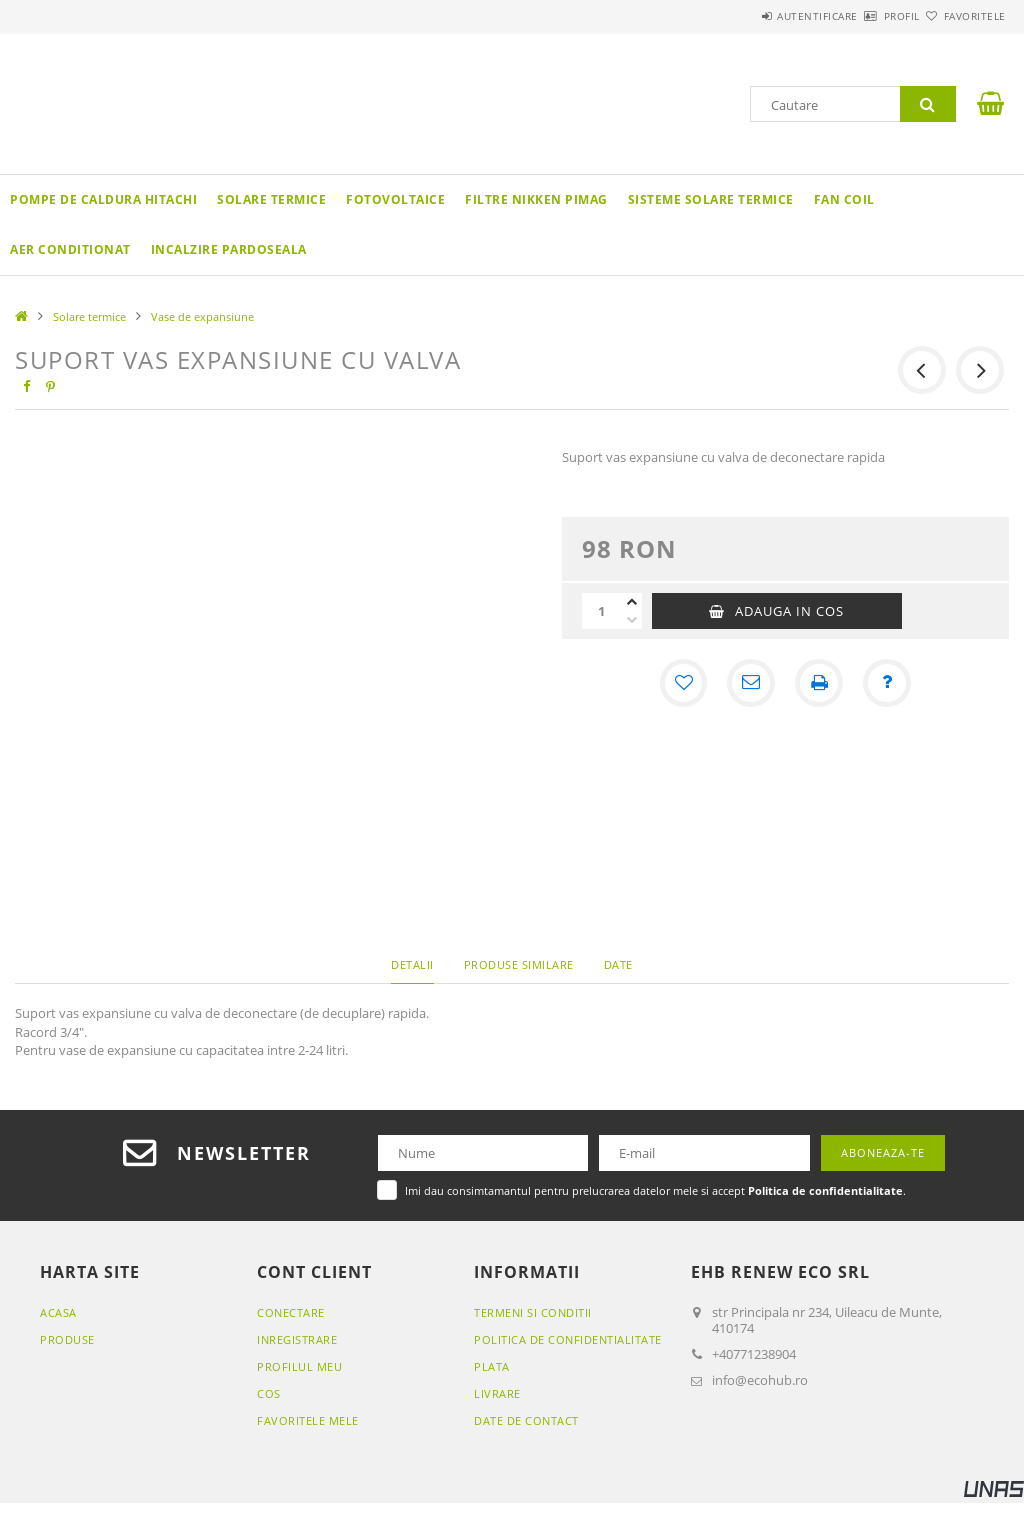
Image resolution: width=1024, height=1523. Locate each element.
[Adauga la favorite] (683, 683)
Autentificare (758, 16)
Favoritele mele (308, 1420)
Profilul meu (299, 1366)
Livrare (497, 1393)
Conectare (291, 1312)
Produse (67, 1339)
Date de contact (526, 1420)
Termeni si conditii (533, 1312)
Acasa (58, 1312)
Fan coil (844, 199)
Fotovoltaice (395, 199)
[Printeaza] (819, 683)
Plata (492, 1366)
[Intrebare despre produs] (887, 683)
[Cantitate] (602, 611)
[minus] (632, 620)
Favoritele (963, 16)
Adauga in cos (789, 611)
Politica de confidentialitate (568, 1339)
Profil (866, 16)
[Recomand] (751, 683)
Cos (269, 1393)
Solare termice (271, 199)
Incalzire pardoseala (229, 249)
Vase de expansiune (202, 316)
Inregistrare (297, 1339)
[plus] (632, 602)
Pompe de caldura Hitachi (103, 199)
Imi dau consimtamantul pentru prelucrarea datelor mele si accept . (655, 1190)
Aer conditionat (70, 249)
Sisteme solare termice (711, 199)
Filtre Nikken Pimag (536, 199)
